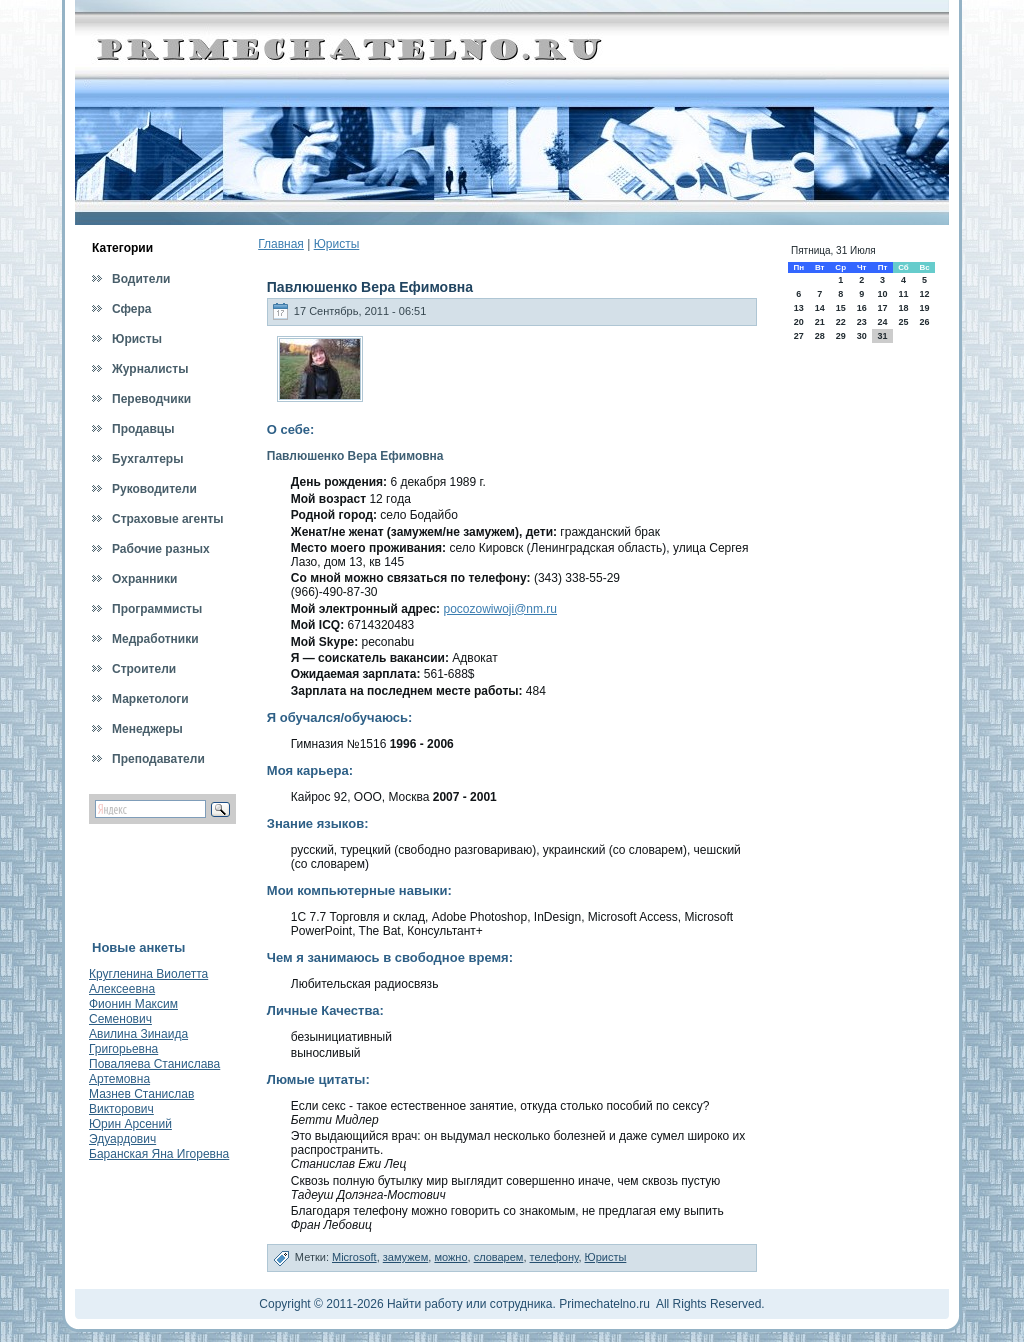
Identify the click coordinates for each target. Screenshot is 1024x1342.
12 (925, 294)
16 (862, 308)
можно (450, 1257)
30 (862, 336)
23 (862, 322)
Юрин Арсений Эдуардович (130, 1131)
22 (841, 322)
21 (820, 322)
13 (799, 308)
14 (820, 308)
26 (925, 322)
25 (903, 322)
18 (903, 308)
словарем (499, 1257)
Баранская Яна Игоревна (159, 1154)
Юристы (337, 244)
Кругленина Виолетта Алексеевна (148, 981)
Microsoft (354, 1257)
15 (841, 308)
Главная (281, 244)
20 (799, 322)
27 (799, 336)
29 (841, 336)
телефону (554, 1257)
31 (882, 336)
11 (903, 294)
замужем (406, 1257)
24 (882, 322)
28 (820, 336)
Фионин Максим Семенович (133, 1011)
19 (925, 308)
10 (882, 294)
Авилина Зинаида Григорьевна (138, 1041)
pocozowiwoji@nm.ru (500, 609)
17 (882, 308)
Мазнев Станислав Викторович (141, 1101)
